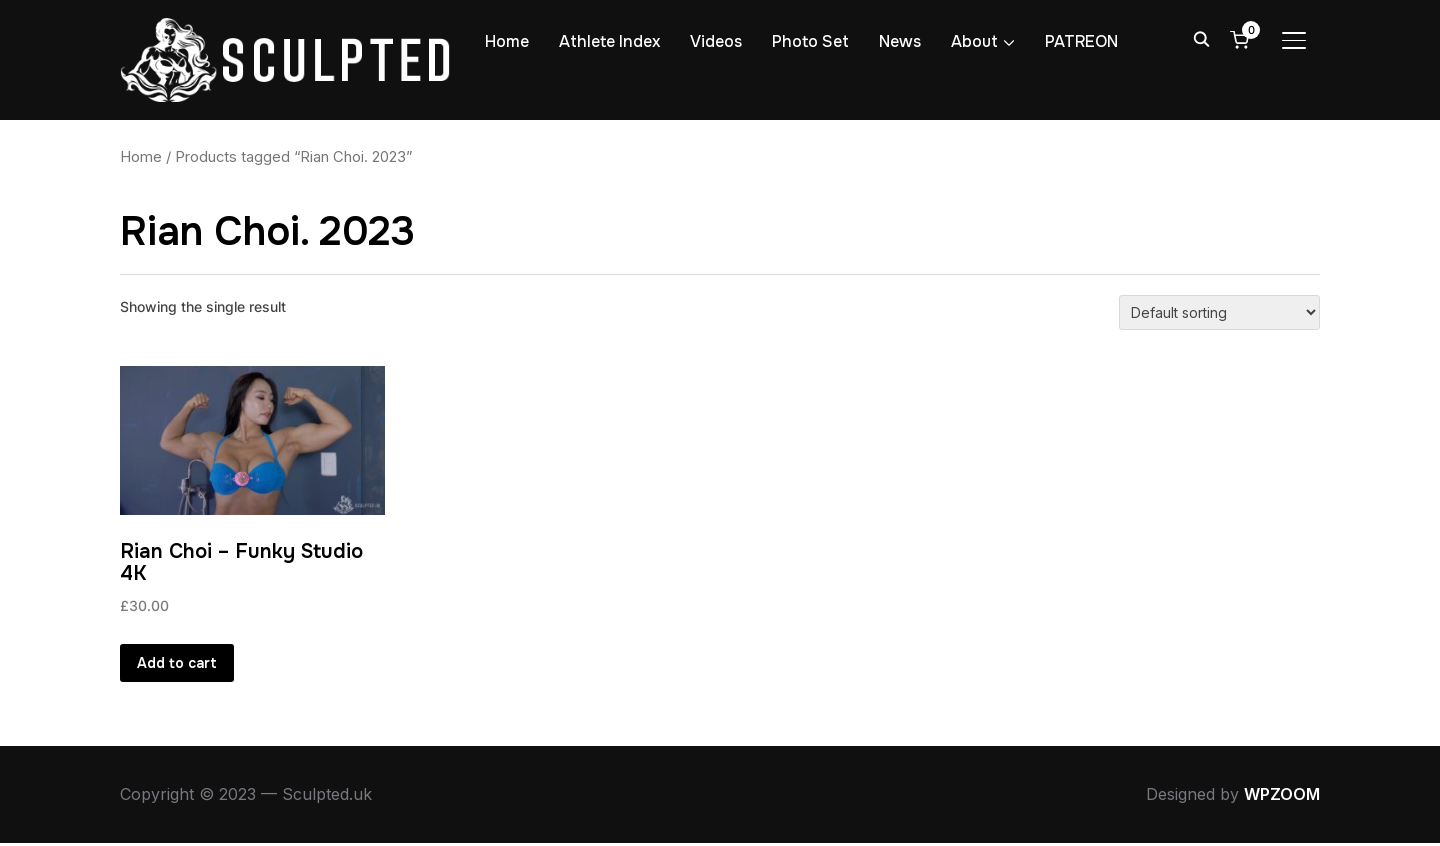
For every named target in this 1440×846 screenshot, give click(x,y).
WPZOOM (1282, 797)
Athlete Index (609, 41)
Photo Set (810, 41)
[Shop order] (1219, 312)
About (974, 41)
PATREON (1081, 41)
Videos (716, 41)
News (900, 41)
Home (507, 41)
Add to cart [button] (177, 664)
